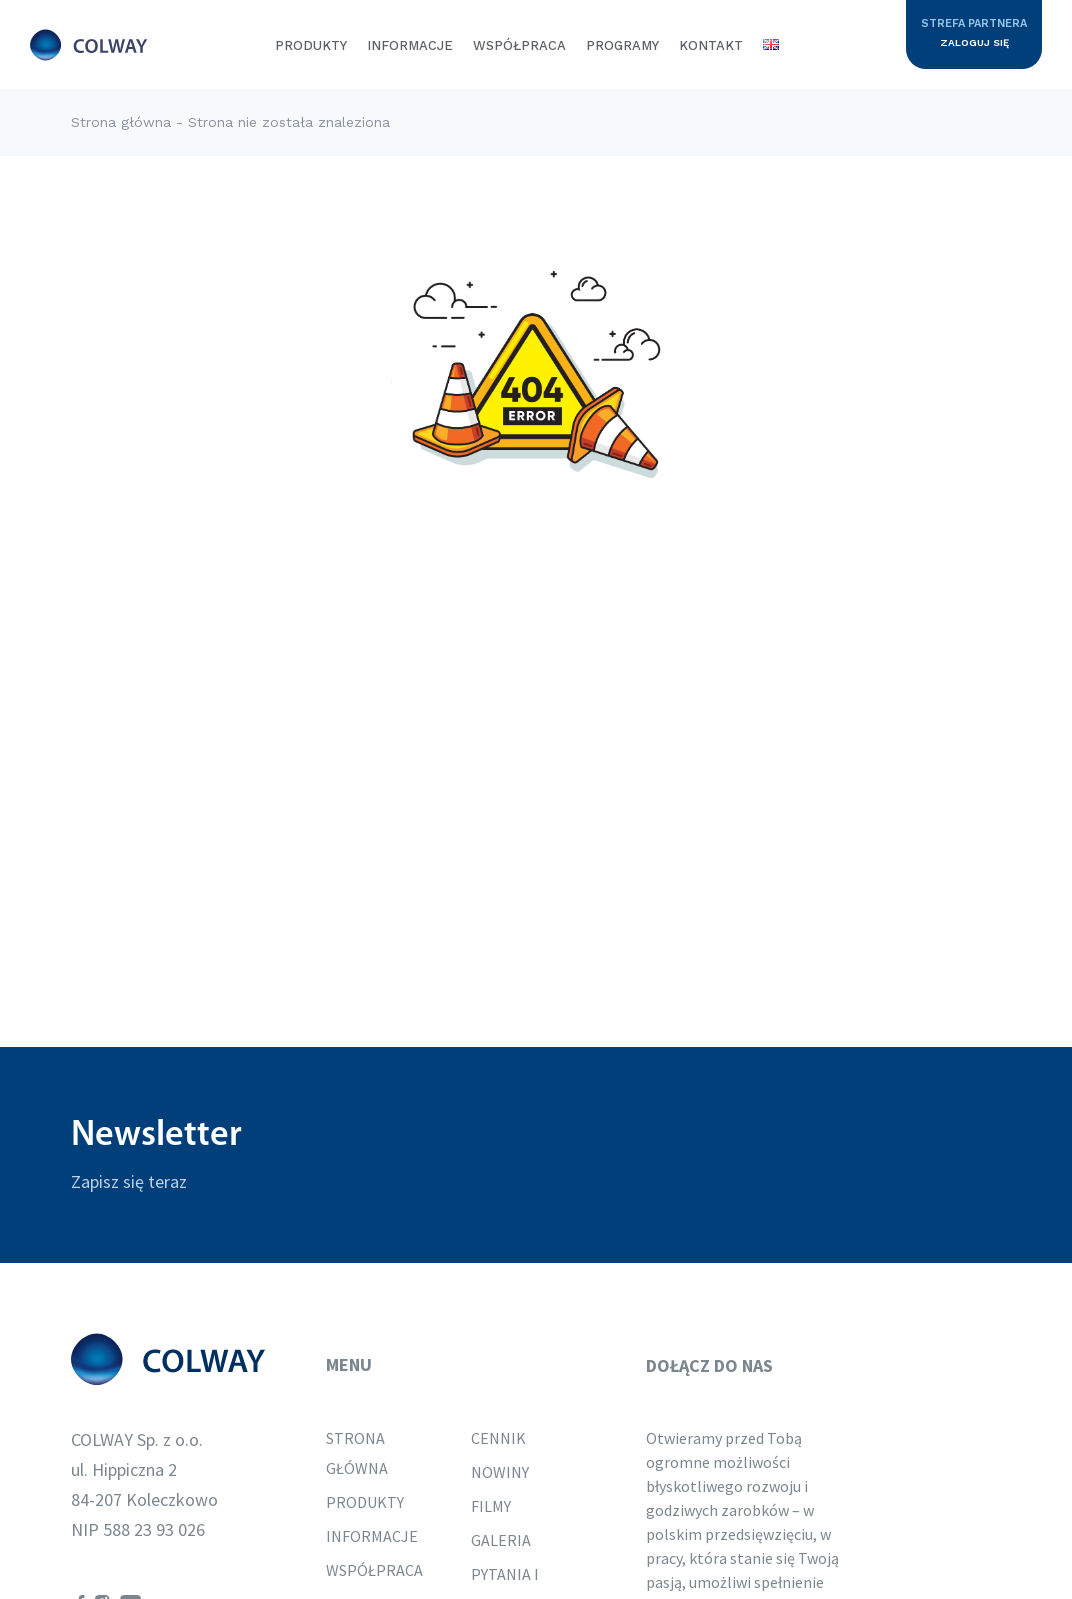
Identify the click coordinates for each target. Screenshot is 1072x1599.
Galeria (501, 1540)
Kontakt (711, 45)
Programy (622, 45)
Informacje (410, 45)
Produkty (311, 45)
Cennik (498, 1438)
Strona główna (121, 122)
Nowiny (500, 1472)
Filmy (491, 1506)
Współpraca (519, 45)
